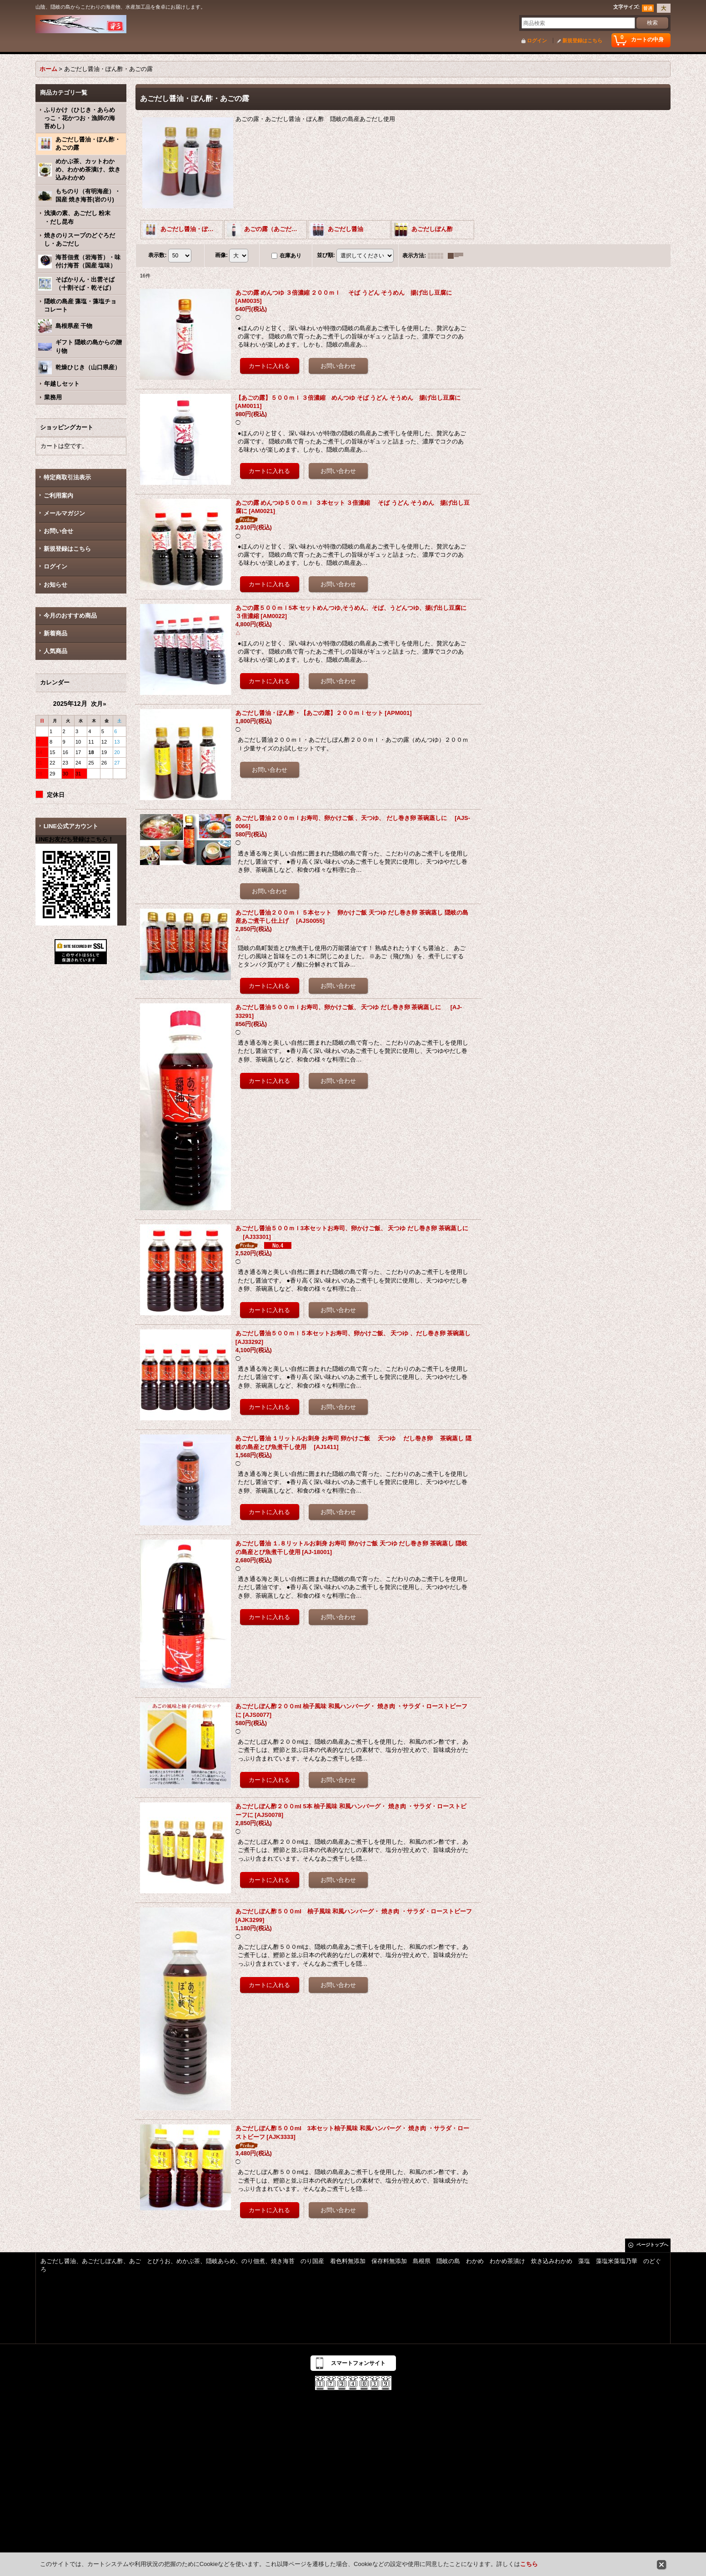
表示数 (157, 255)
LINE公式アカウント (71, 826)
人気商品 (55, 651)
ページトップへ (652, 2244)
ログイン (537, 40)
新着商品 (64, 633)
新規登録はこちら (582, 40)
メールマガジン (64, 513)
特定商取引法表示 (67, 477)
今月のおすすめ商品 (70, 615)
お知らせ (55, 584)
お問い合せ (58, 531)
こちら (529, 2564)
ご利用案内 (58, 495)
